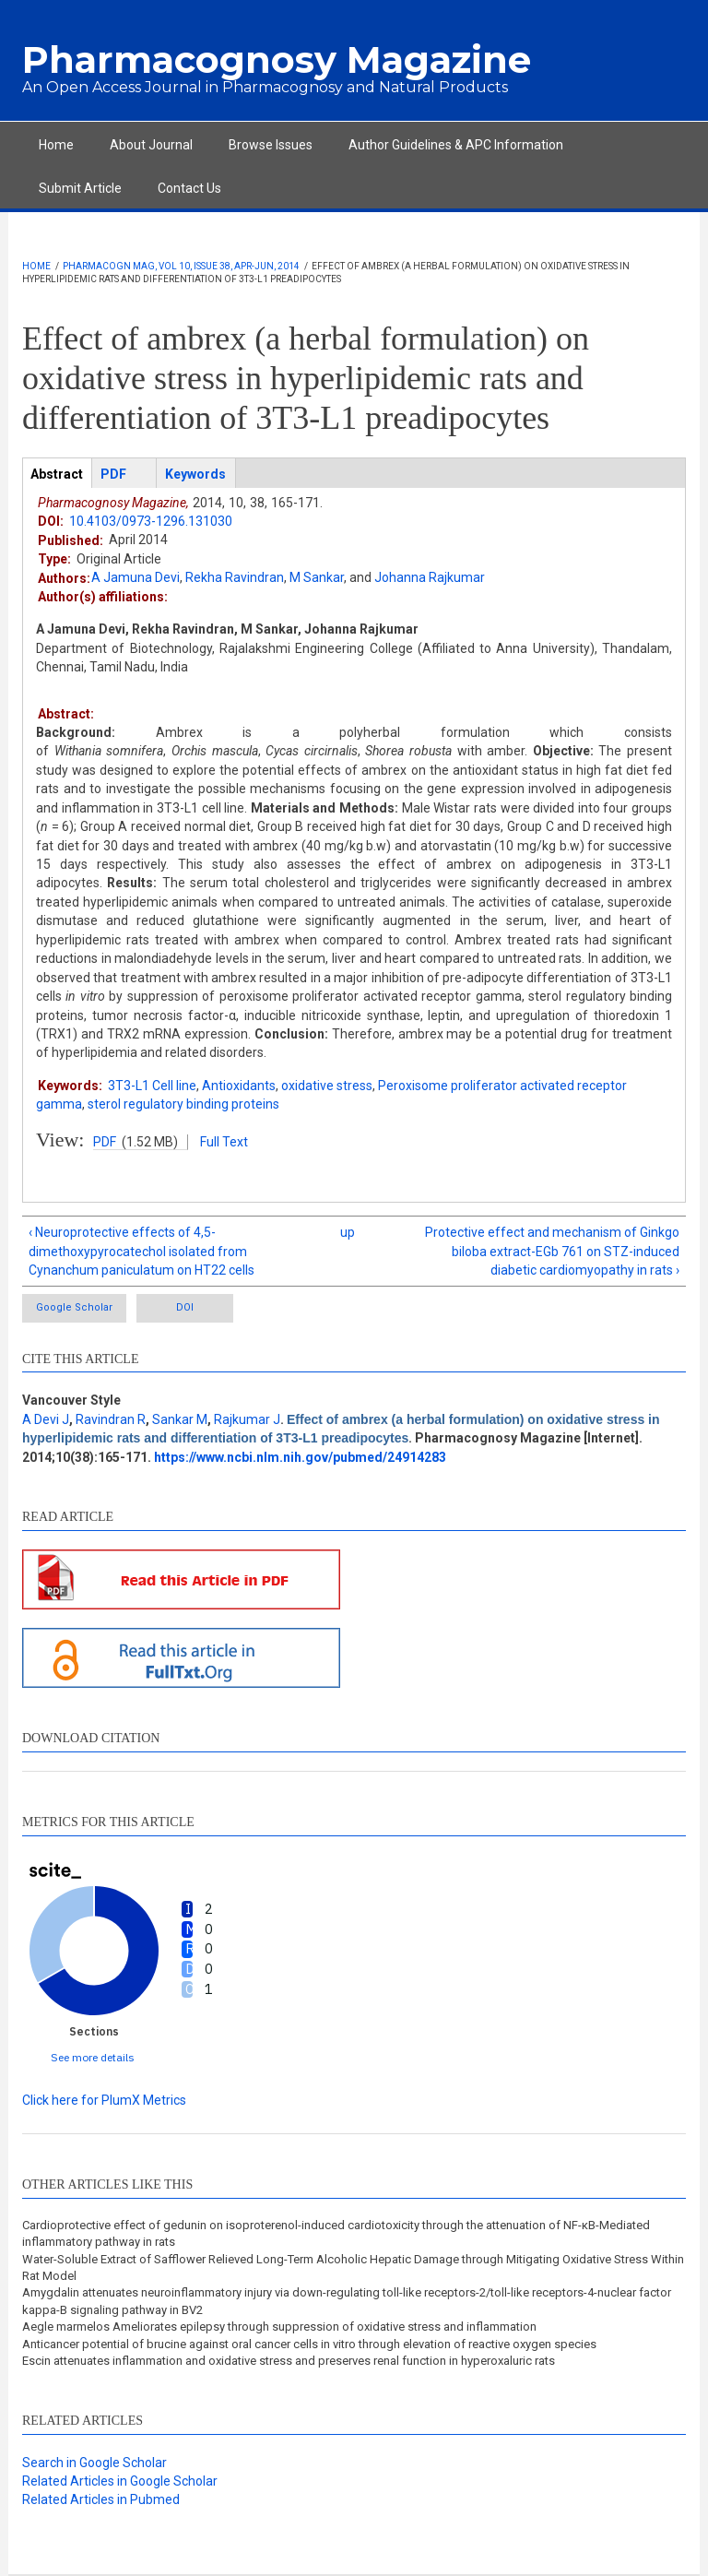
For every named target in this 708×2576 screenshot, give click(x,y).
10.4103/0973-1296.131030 (150, 521)
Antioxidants (239, 1085)
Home (56, 144)
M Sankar (316, 577)
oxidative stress (326, 1085)
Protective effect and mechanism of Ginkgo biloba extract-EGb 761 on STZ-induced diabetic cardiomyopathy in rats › (552, 1251)
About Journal (151, 144)
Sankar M (179, 1419)
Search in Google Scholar (94, 2462)
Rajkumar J (247, 1419)
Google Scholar (74, 1307)
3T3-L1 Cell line (152, 1085)
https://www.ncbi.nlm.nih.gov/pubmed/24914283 (300, 1457)
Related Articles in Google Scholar (120, 2481)
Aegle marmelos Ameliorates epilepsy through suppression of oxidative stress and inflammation (279, 2326)
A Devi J (45, 1419)
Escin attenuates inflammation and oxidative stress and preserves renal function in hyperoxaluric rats (288, 2361)
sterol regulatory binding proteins (183, 1104)
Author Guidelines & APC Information (455, 144)
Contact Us (189, 188)
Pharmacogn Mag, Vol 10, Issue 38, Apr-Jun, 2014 (181, 266)
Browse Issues (271, 144)
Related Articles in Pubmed (101, 2499)
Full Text (224, 1141)
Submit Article (80, 188)
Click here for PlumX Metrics (104, 2100)
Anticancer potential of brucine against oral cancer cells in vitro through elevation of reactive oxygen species (309, 2344)
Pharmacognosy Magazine (276, 59)
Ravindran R (111, 1419)
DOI (185, 1307)
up (347, 1232)
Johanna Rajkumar (429, 577)
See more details (93, 2057)
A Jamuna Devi (135, 577)
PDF (104, 1141)
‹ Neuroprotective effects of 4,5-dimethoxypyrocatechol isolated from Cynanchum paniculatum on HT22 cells (141, 1251)
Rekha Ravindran (234, 577)
